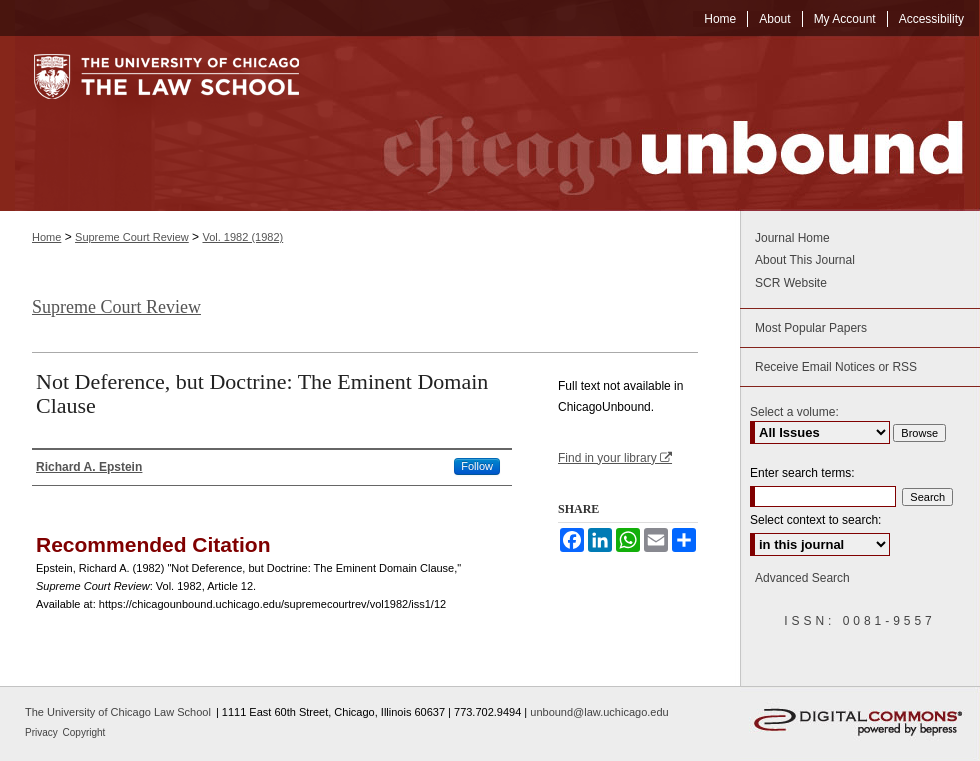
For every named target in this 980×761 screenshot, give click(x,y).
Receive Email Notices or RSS (836, 367)
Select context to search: (815, 520)
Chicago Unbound (655, 123)
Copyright (84, 732)
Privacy (43, 732)
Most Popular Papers (811, 328)
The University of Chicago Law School (118, 712)
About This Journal (805, 260)
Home (46, 237)
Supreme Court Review (132, 237)
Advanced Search (802, 578)
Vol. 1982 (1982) (242, 237)
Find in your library (615, 458)
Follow (477, 466)
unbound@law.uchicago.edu (599, 712)
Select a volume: (794, 412)
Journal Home (792, 238)
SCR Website (791, 283)
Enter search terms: (802, 473)
